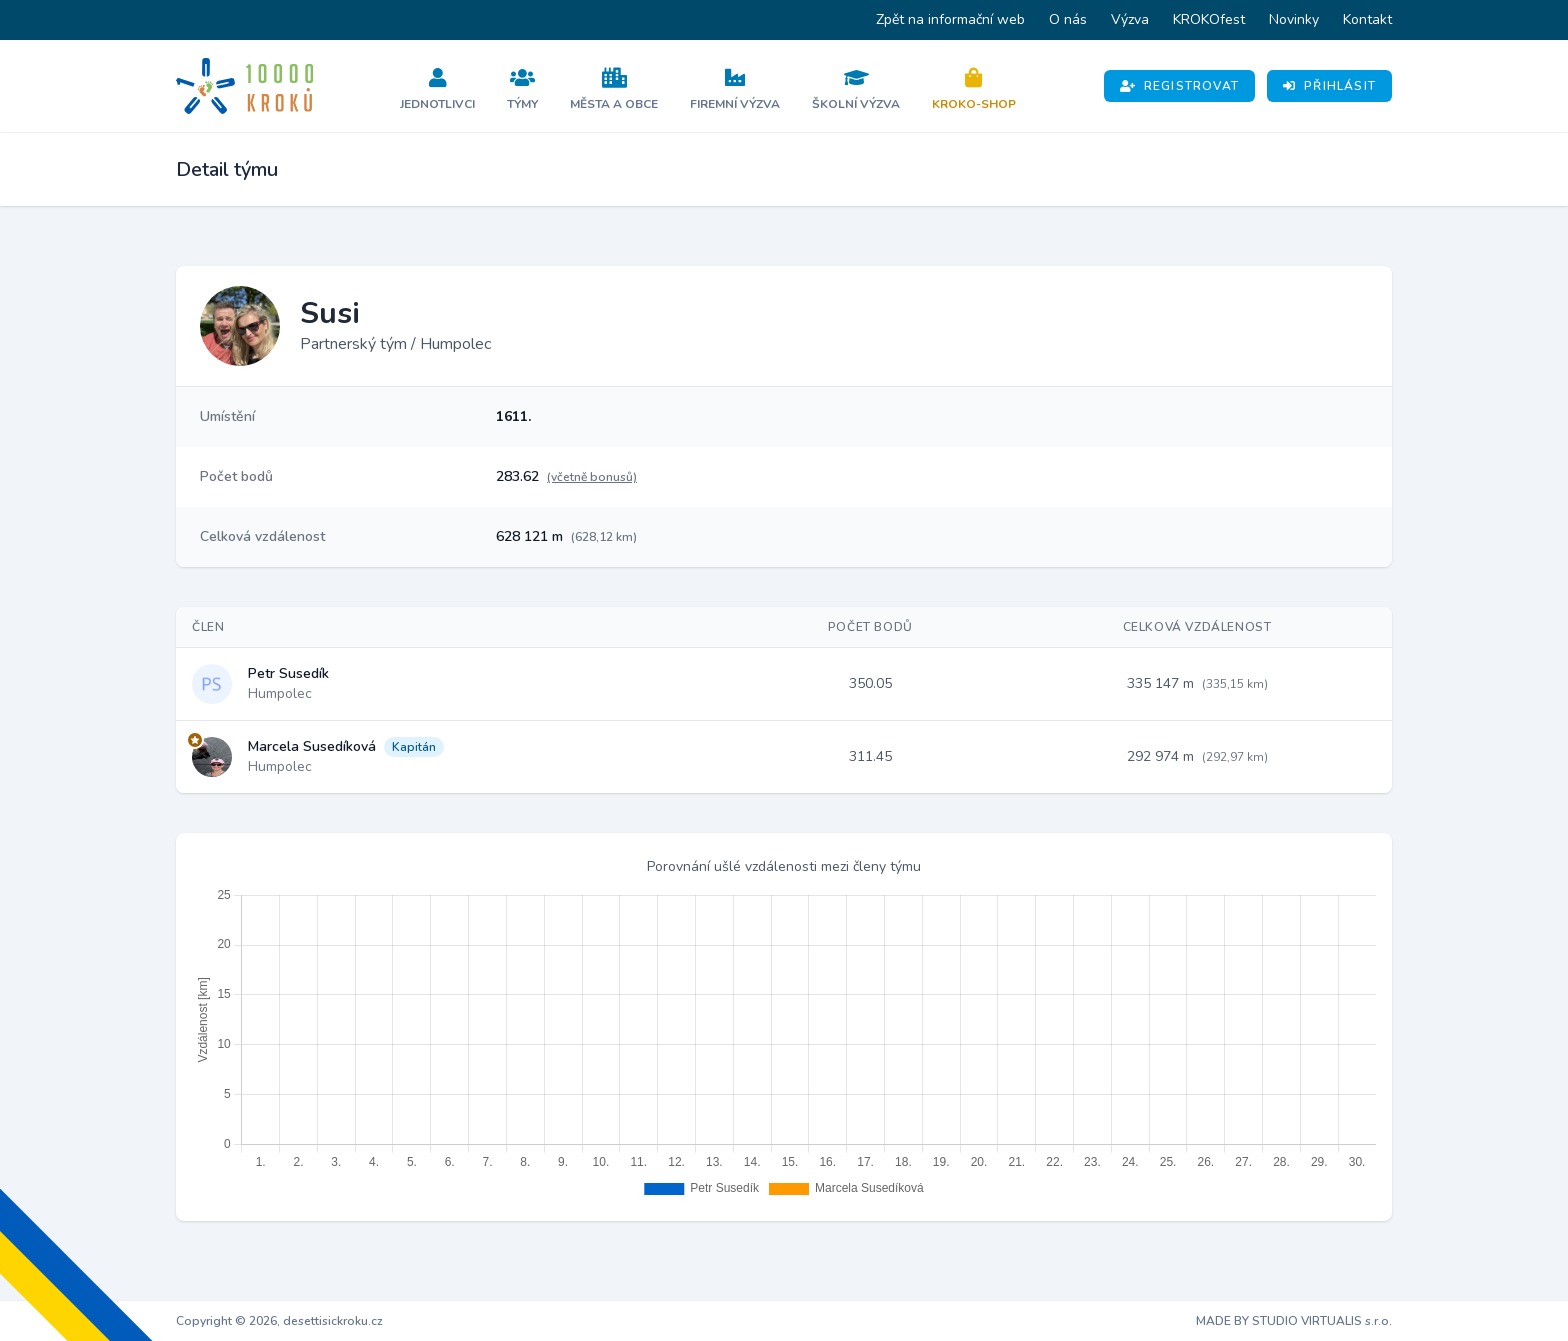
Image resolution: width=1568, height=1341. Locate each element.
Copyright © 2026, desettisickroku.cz (279, 1321)
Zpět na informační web (950, 19)
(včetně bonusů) (592, 477)
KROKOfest (1209, 19)
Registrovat (1179, 86)
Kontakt (1367, 19)
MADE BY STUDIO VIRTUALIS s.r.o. (1294, 1321)
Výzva (1130, 19)
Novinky (1294, 19)
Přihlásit (1329, 86)
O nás (1068, 19)
